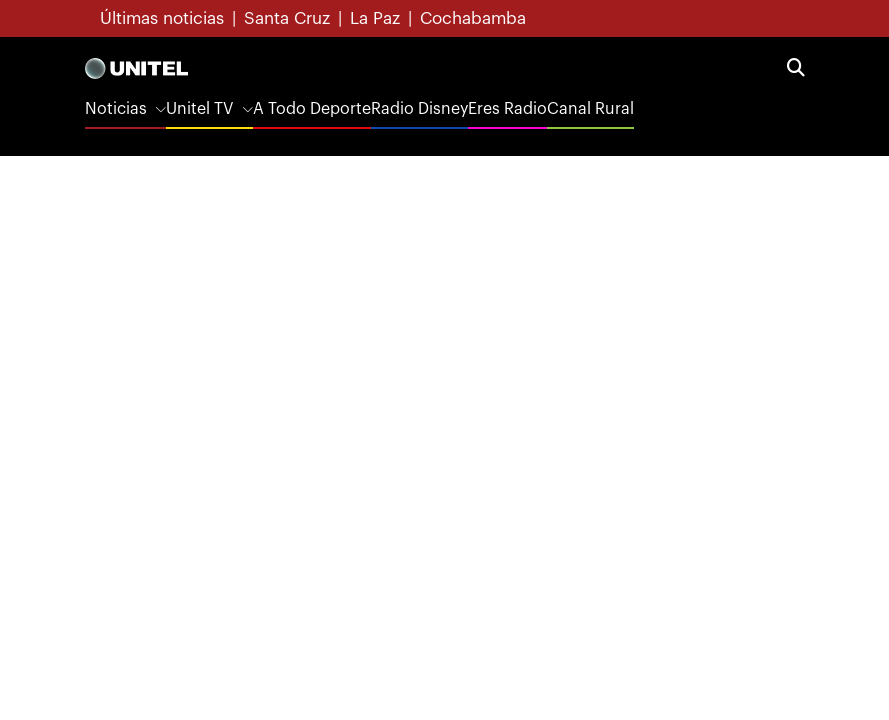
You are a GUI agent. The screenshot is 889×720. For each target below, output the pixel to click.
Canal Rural (590, 109)
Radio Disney (419, 109)
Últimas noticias (162, 18)
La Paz (375, 18)
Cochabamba (473, 18)
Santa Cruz (287, 18)
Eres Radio (507, 109)
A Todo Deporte (312, 109)
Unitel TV (199, 109)
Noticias (116, 109)
